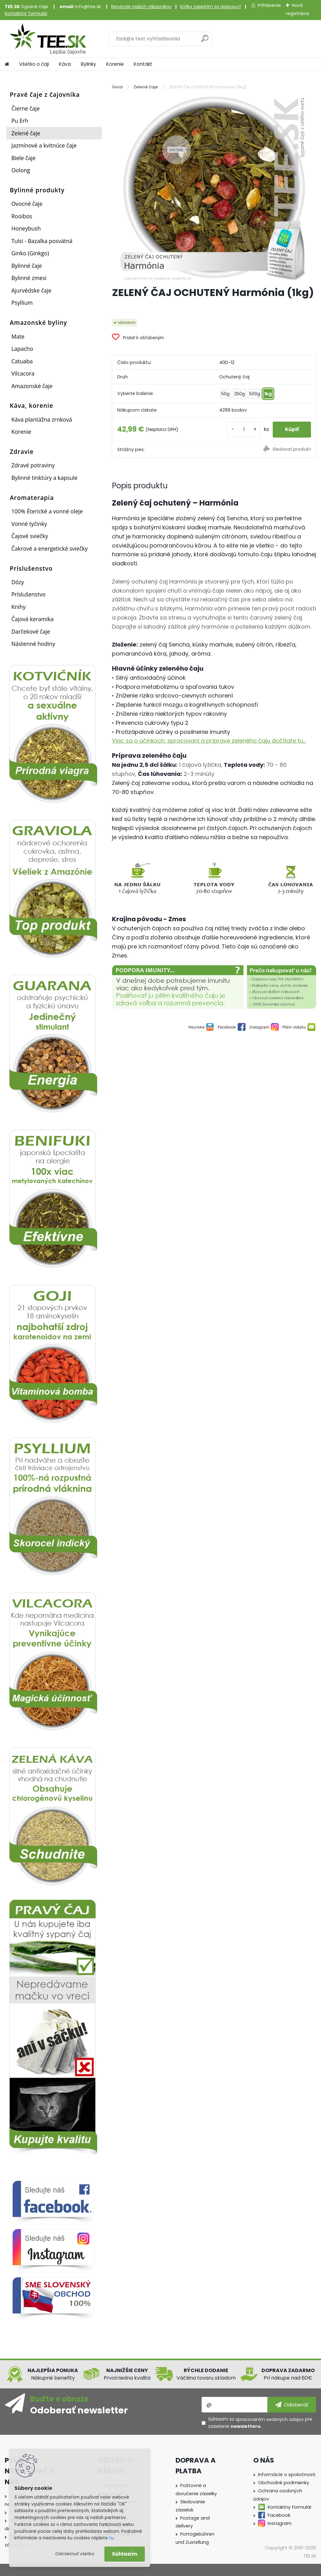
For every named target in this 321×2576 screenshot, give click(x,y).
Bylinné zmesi (28, 278)
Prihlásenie (269, 5)
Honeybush (26, 228)
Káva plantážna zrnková (41, 419)
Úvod (117, 87)
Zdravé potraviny (33, 465)
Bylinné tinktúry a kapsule (44, 477)
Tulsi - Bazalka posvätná (41, 241)
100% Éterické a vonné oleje (47, 511)
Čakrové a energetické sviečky (49, 548)
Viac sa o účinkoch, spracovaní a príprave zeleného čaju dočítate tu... (209, 741)
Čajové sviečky (29, 536)
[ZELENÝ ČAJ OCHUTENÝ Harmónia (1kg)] (214, 187)
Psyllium (22, 302)
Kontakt (143, 64)
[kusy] (243, 429)
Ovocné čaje (26, 203)
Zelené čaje (25, 133)
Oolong (20, 170)
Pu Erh (19, 120)
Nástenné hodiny (33, 643)
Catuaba (22, 361)
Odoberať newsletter (79, 2410)
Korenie (115, 64)
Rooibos (21, 216)
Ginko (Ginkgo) (30, 253)
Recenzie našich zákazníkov (141, 6)
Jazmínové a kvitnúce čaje (43, 145)
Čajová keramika (32, 619)
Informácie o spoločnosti (286, 2474)
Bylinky (88, 64)
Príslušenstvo (28, 594)
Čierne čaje (25, 108)
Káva (65, 64)
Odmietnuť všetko (74, 2554)
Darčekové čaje (30, 631)
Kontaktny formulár (290, 2507)
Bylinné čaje (26, 265)
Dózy (17, 582)
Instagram (280, 2523)
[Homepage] (7, 64)
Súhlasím (124, 2554)
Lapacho (22, 348)
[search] (204, 41)
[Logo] (48, 39)
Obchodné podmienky (283, 2483)
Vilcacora (22, 373)
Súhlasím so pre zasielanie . (260, 2422)
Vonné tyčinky (29, 523)
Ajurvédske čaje (31, 290)
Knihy (18, 606)
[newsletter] (292, 2404)
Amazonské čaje (31, 386)
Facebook (279, 2515)
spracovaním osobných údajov (270, 2419)
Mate (17, 336)
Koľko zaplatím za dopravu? (210, 6)
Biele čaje (23, 158)
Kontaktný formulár (26, 13)
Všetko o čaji (34, 64)
